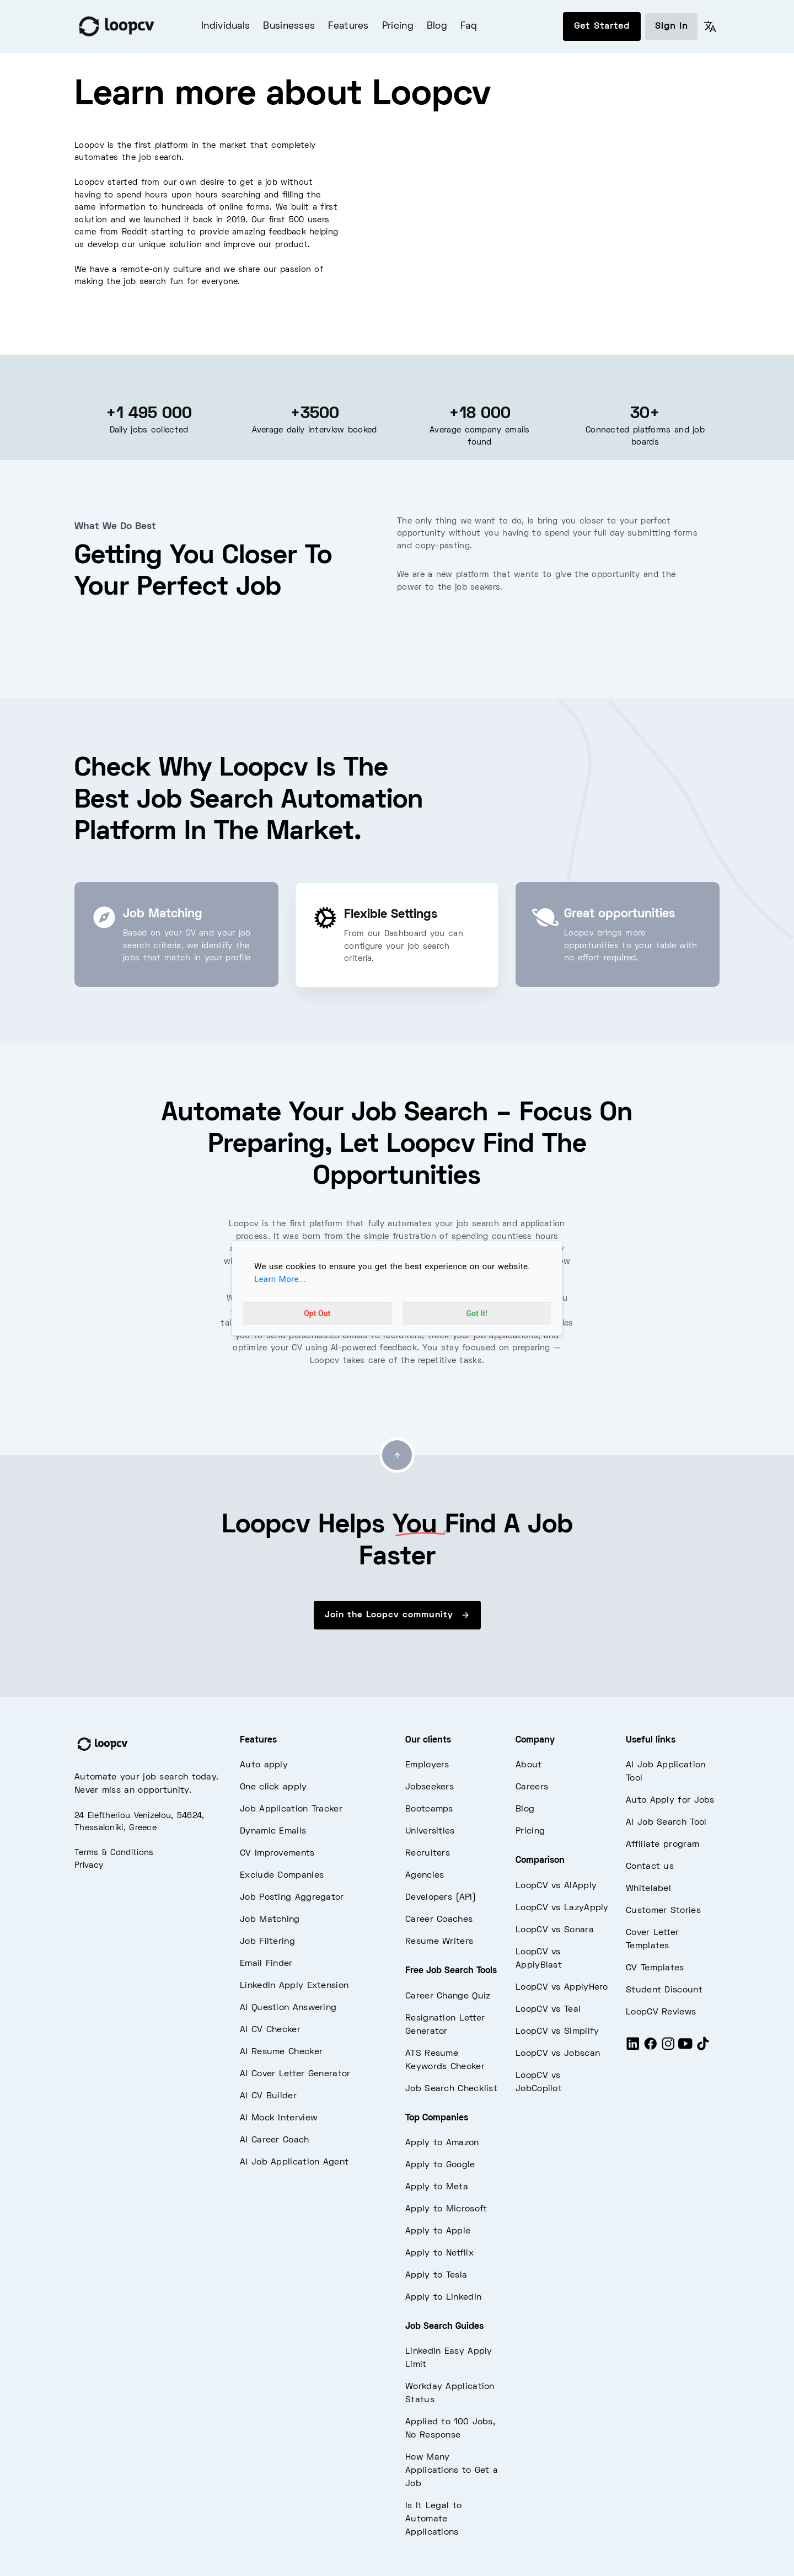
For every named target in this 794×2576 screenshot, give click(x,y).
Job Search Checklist (451, 2089)
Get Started (602, 26)
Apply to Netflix (439, 2253)
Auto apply (264, 1765)
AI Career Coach (274, 2140)
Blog (437, 26)
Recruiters (427, 1853)
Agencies (424, 1875)
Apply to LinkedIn (443, 2297)
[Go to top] (397, 1455)
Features (348, 26)
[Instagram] (668, 2049)
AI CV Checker (270, 2030)
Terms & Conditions (113, 1853)
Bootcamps (429, 1809)
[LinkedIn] (633, 2049)
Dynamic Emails (273, 1831)
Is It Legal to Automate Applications (433, 2519)
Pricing (398, 26)
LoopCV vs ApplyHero (562, 1987)
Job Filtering (267, 1942)
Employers (427, 1765)
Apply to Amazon (442, 2143)
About (529, 1765)
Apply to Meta (436, 2187)
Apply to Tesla (436, 2275)
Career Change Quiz (447, 1996)
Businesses (289, 26)
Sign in (671, 26)
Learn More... (280, 1279)
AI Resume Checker (281, 2052)
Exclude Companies (282, 1875)
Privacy (88, 1865)
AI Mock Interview (278, 2118)
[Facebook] (650, 2049)
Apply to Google (440, 2165)
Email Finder (266, 1964)
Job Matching (270, 1919)
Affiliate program (662, 1844)
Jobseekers (429, 1787)
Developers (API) (440, 1897)
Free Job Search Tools (451, 1970)
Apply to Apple (437, 2231)
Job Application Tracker (291, 1809)
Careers (532, 1787)
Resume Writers (439, 1942)
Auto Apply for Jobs (670, 1800)
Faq (468, 26)
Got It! (476, 1312)
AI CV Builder (268, 2096)
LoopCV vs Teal (548, 2009)
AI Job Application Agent (294, 2162)
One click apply (273, 1787)
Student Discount (664, 1990)
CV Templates (655, 1968)
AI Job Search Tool (666, 1822)
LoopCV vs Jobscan (558, 2053)
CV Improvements (277, 1853)
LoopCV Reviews (661, 2012)
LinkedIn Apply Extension (294, 1986)
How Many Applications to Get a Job (451, 2471)
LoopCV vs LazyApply (562, 1908)
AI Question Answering (288, 2008)
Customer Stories (663, 1911)
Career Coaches (439, 1919)
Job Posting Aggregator (292, 1897)
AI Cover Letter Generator (295, 2074)
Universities (430, 1831)
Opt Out (317, 1312)
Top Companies (436, 2118)
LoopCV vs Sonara (555, 1930)
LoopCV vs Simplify (557, 2031)
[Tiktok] (703, 2049)
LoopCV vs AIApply (556, 1886)
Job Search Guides (444, 2326)
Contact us (650, 1866)
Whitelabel (648, 1889)
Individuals (225, 26)
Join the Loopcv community (397, 1615)
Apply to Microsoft (446, 2209)
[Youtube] (685, 2049)
